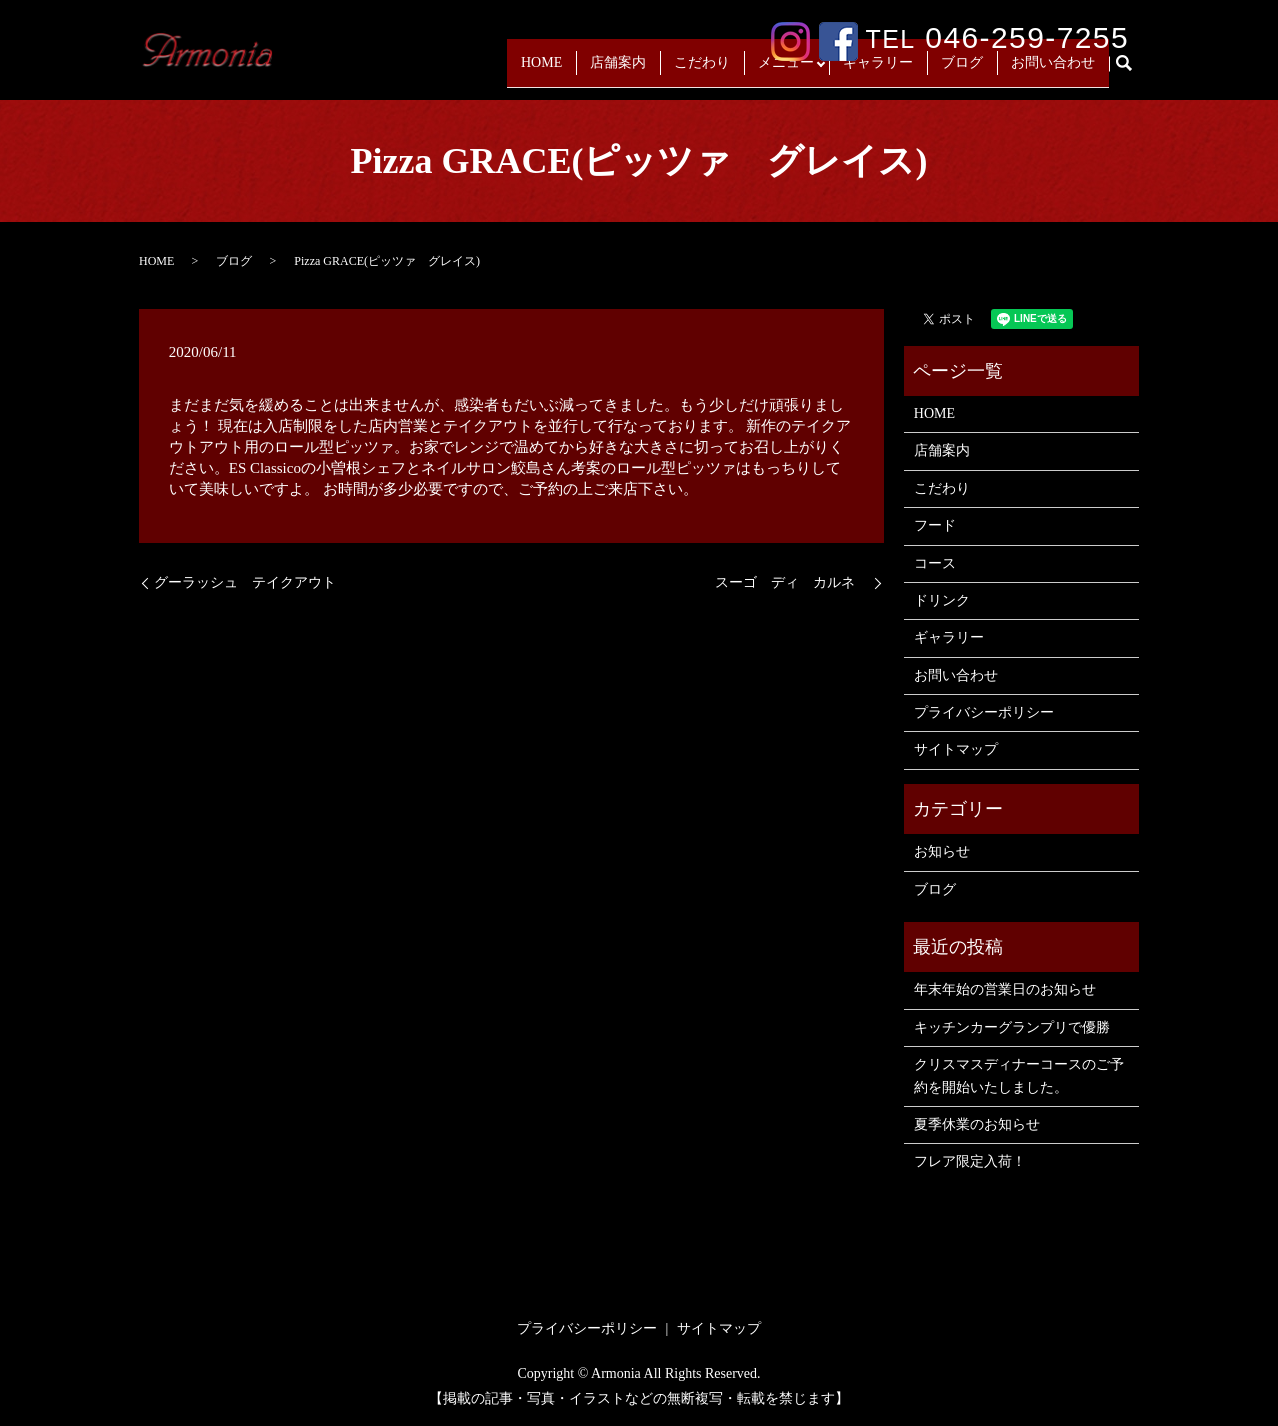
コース (935, 563)
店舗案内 (612, 71)
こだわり (696, 71)
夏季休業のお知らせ (977, 1124)
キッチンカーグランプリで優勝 (1012, 1027)
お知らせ (942, 851)
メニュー (780, 71)
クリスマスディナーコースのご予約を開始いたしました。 (1019, 1075)
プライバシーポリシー (984, 712)
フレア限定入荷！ (970, 1161)
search (1132, 72)
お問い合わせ (1053, 71)
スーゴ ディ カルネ (792, 582)
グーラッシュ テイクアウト (245, 582)
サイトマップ (956, 749)
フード (935, 525)
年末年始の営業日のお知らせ (1005, 989)
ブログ (962, 71)
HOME (535, 71)
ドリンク (942, 600)
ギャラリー (878, 71)
